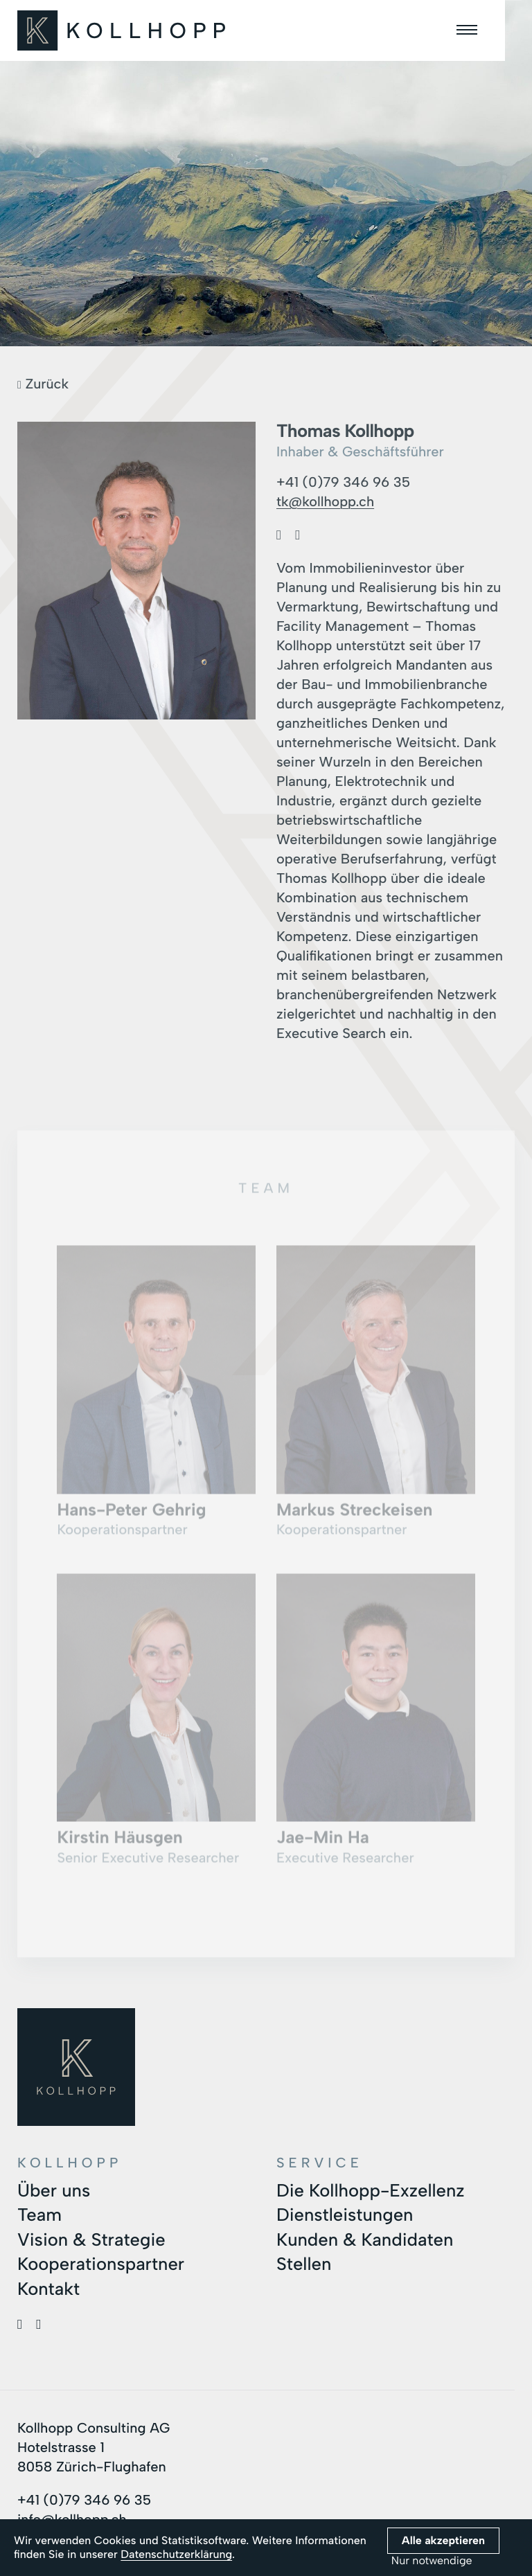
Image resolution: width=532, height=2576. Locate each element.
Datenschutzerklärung (176, 2554)
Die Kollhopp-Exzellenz (372, 2189)
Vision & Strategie (92, 2238)
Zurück (43, 383)
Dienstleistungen (346, 2214)
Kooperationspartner (102, 2262)
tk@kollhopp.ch (325, 500)
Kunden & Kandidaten (366, 2238)
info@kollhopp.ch (72, 2517)
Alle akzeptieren (443, 2540)
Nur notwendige (431, 2561)
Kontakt (49, 2286)
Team (39, 2214)
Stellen (304, 2262)
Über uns (54, 2189)
